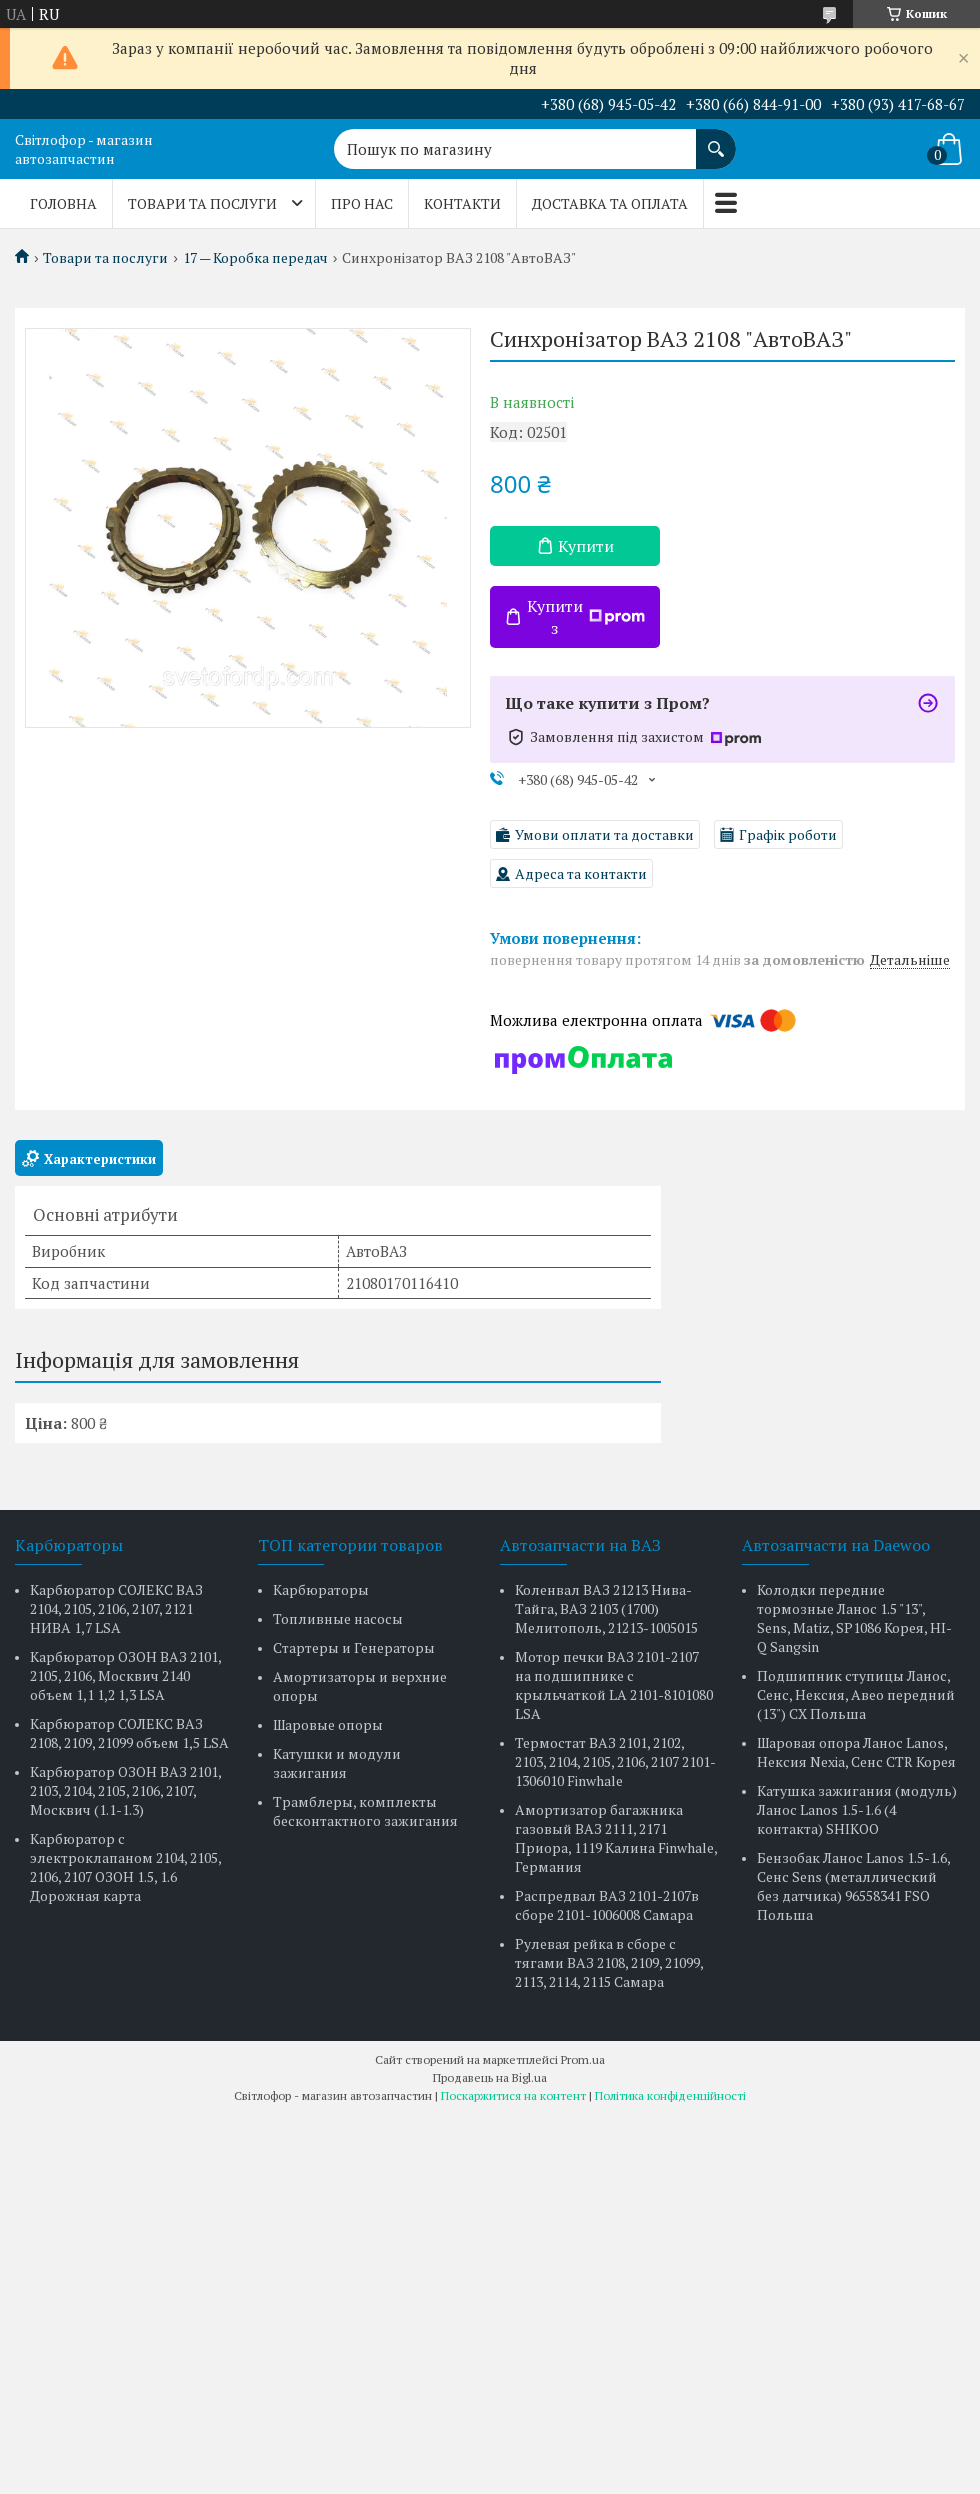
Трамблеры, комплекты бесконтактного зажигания (365, 1811)
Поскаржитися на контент (513, 2095)
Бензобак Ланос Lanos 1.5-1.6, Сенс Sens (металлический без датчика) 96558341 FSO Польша (853, 1886)
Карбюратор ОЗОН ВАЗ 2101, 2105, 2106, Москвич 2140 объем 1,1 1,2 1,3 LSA (125, 1675)
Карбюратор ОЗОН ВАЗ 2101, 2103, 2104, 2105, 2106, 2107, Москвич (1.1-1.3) (125, 1790)
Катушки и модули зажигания (337, 1763)
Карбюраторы (321, 1589)
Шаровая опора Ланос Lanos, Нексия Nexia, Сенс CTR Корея (856, 1752)
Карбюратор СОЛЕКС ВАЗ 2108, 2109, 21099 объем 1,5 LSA (129, 1733)
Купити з (586, 617)
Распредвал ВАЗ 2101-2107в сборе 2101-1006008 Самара (607, 1905)
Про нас (362, 203)
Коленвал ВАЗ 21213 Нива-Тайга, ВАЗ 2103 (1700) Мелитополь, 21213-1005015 (606, 1608)
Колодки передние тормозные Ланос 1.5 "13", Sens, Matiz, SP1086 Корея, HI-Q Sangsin (854, 1618)
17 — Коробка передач (255, 258)
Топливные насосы (338, 1618)
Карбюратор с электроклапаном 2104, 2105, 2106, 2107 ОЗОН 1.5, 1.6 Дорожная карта (125, 1867)
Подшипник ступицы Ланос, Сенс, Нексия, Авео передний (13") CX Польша (856, 1694)
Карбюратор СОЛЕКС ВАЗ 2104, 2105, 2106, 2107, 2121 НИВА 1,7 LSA (116, 1608)
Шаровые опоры (328, 1724)
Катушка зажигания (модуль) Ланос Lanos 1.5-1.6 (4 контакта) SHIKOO (857, 1809)
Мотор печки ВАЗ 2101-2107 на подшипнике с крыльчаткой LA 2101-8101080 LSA (614, 1685)
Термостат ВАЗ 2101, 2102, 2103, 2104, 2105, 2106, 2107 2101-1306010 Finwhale (615, 1761)
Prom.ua (583, 2059)
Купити (586, 546)
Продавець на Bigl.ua (490, 2077)
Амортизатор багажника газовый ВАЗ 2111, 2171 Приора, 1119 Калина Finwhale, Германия (616, 1838)
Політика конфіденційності (670, 2095)
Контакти (462, 203)
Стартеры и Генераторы (354, 1647)
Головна (63, 203)
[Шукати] (716, 139)
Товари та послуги (202, 203)
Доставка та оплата (610, 203)
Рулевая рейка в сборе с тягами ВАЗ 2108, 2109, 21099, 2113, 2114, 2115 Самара (609, 1962)
